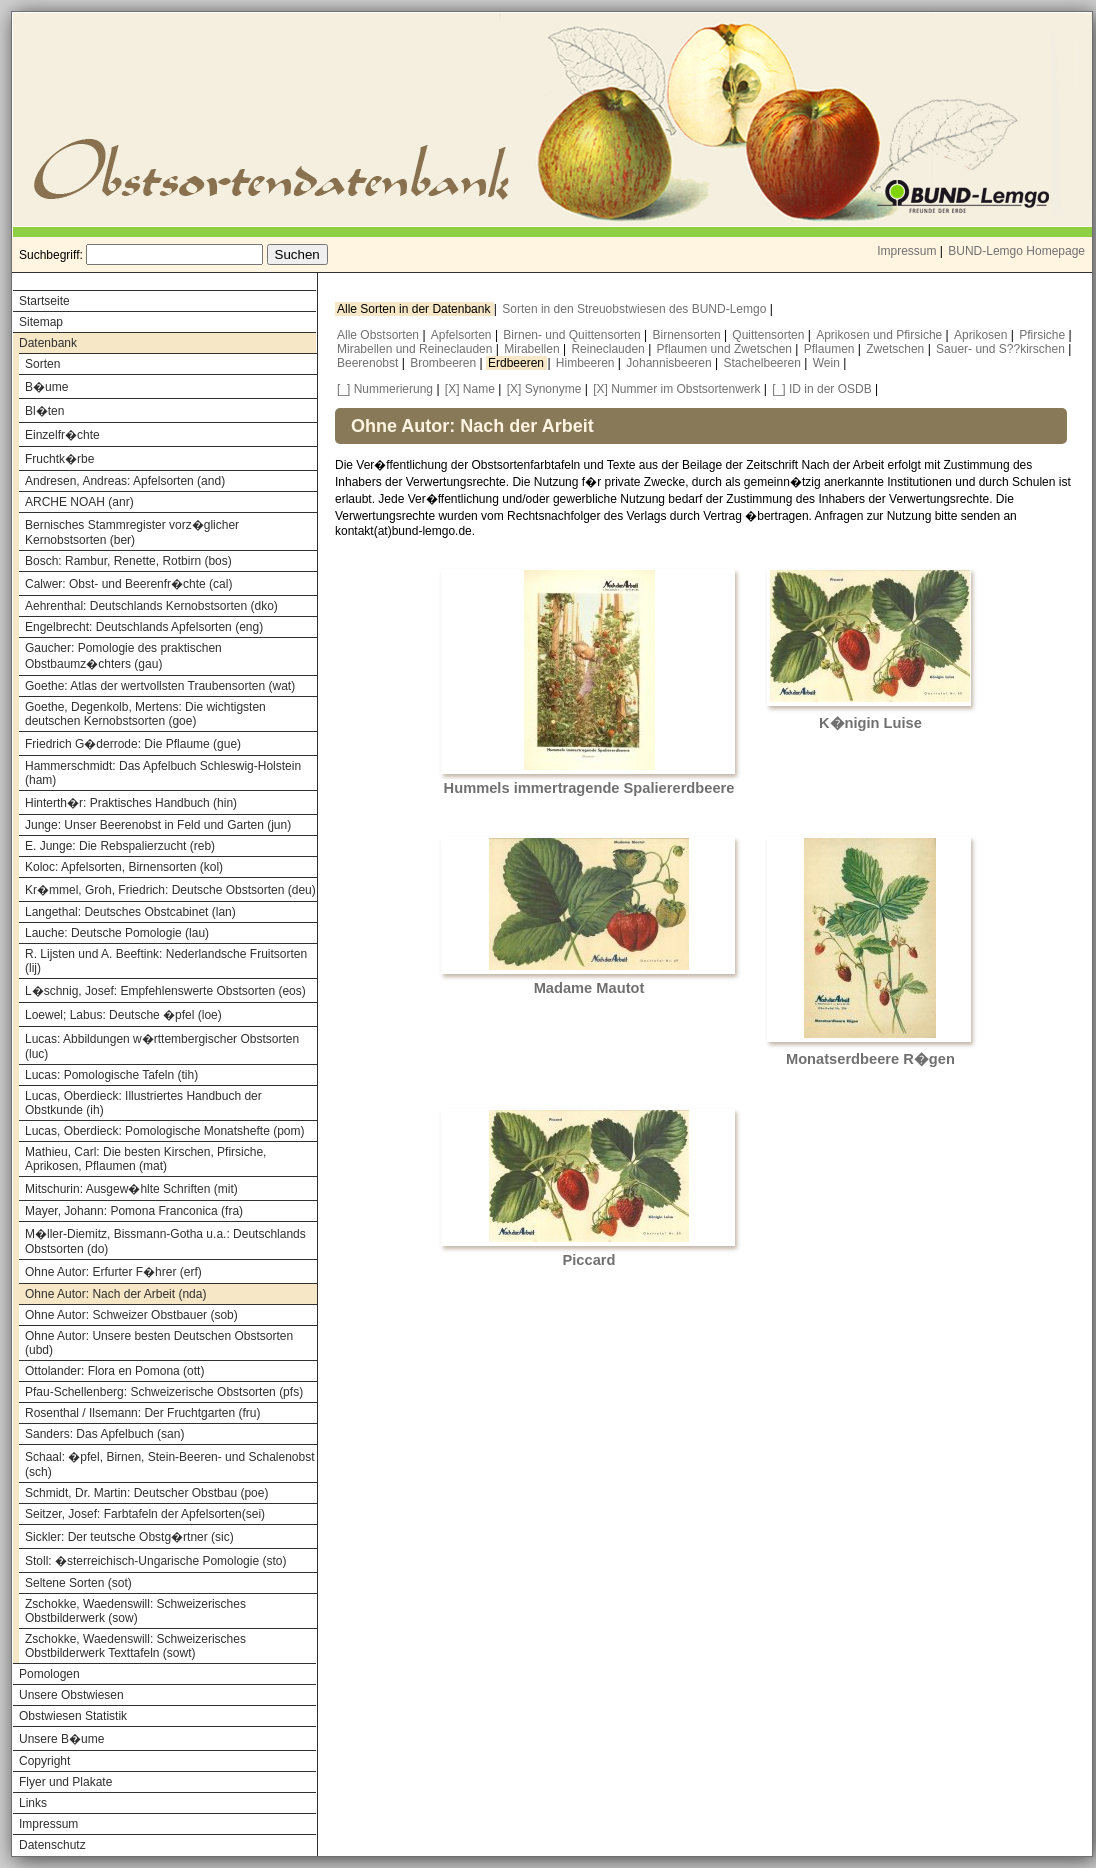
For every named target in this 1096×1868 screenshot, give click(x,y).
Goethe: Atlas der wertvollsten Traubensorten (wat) (160, 686)
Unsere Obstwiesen (71, 1695)
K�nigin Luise (870, 723)
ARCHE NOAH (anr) (79, 502)
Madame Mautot (589, 988)
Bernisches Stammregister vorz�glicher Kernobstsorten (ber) (132, 532)
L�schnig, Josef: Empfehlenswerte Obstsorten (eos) (165, 991)
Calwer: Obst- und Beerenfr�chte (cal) (128, 584)
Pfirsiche (1043, 335)
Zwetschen (896, 349)
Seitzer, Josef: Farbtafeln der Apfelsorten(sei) (145, 1514)
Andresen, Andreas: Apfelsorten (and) (125, 481)
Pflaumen (831, 349)
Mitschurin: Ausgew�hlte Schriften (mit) (131, 1189)
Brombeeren (444, 363)
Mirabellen (533, 349)
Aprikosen (982, 335)
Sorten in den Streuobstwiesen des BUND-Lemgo (635, 309)
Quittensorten (769, 335)
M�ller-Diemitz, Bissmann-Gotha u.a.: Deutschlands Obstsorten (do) (165, 1241)
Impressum (906, 251)
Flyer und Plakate (65, 1782)
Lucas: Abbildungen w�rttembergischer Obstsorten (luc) (162, 1046)
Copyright (44, 1761)
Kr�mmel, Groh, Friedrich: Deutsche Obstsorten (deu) (170, 890)
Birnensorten (688, 335)
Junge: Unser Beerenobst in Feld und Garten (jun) (158, 825)
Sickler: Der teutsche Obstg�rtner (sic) (129, 1537)
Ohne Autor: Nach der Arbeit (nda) (115, 1294)
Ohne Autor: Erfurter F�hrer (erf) (113, 1272)
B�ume (46, 387)
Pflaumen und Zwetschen (726, 349)
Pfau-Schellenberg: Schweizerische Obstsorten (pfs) (164, 1392)
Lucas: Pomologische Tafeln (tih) (111, 1075)
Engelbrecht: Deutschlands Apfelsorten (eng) (144, 627)
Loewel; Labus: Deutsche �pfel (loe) (123, 1015)
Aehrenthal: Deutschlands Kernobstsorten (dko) (151, 606)
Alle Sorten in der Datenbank (415, 309)
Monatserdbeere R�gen (870, 1059)
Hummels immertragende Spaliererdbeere (589, 788)
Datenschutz (52, 1845)
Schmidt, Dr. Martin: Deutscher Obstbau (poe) (146, 1493)
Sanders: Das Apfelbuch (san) (104, 1434)
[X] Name (470, 389)
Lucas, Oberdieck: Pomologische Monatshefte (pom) (164, 1131)
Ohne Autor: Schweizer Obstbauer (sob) (131, 1315)
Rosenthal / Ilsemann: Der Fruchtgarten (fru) (142, 1413)
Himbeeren (587, 363)
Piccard (589, 1260)
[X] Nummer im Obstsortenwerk (676, 389)
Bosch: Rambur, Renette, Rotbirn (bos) (128, 561)
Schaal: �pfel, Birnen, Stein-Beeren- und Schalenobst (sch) (170, 1464)
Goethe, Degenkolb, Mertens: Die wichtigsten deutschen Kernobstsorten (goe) (145, 714)
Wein (828, 363)
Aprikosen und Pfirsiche (880, 335)
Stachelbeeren (764, 363)
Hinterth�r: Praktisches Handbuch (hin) (131, 803)
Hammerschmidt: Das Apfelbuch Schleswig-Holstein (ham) (163, 773)
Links (33, 1803)
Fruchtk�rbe (59, 459)
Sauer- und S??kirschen (1002, 349)
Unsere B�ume (61, 1739)
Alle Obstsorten (379, 335)
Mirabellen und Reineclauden (416, 349)
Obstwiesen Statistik (73, 1716)
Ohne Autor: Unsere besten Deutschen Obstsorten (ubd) (159, 1343)
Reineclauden (609, 349)
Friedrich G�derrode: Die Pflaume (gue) (133, 744)
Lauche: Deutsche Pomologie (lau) (117, 933)
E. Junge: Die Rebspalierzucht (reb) (120, 846)
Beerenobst (369, 363)
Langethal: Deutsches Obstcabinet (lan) (130, 912)
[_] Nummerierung (385, 389)
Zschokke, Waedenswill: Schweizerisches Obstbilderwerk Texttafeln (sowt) (135, 1646)
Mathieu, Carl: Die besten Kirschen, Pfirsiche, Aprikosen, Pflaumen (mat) (145, 1159)
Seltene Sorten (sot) (78, 1583)
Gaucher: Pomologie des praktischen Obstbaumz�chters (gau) (123, 656)
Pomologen (49, 1674)
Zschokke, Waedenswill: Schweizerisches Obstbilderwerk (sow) (135, 1611)
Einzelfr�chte (62, 435)
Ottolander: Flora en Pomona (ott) (114, 1371)
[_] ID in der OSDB (821, 389)
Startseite (44, 301)
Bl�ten (44, 411)
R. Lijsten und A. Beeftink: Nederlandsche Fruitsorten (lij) (166, 961)
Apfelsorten (463, 335)
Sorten (42, 364)
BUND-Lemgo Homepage (1016, 251)
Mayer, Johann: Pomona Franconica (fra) (134, 1211)
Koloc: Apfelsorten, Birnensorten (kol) (124, 867)
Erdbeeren (517, 363)
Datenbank (48, 343)
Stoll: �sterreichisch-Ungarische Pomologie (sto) (155, 1561)
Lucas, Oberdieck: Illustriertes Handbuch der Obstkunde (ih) (143, 1103)
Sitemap (41, 322)
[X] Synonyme (544, 389)
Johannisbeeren (670, 363)
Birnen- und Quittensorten (573, 335)
